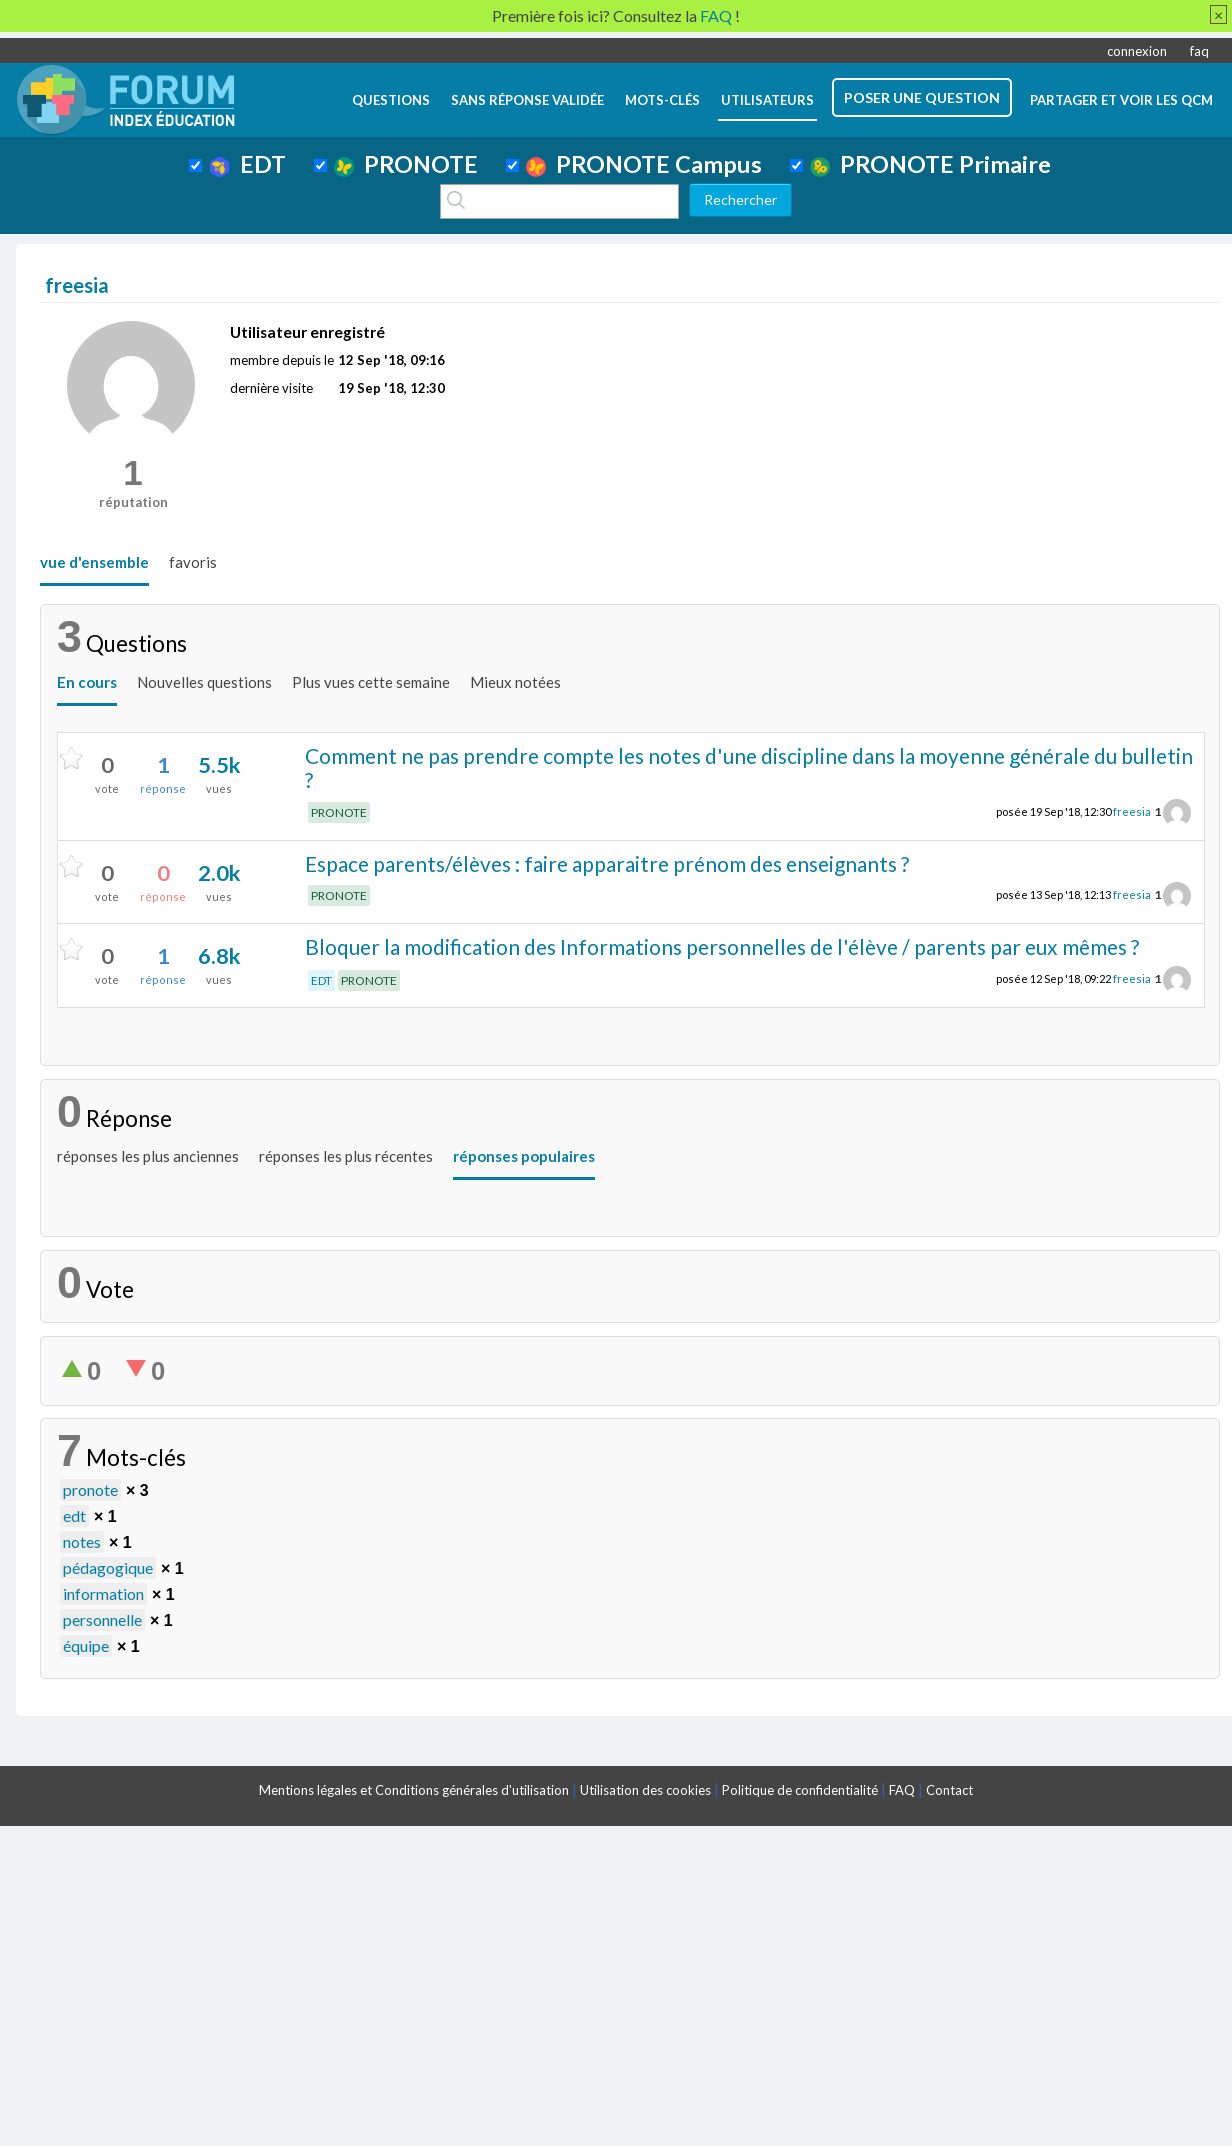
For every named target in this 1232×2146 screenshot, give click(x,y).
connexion (1137, 51)
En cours (87, 682)
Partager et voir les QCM (1121, 100)
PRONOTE (406, 164)
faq (1199, 51)
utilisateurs (767, 100)
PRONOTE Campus (644, 164)
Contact (949, 1790)
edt (74, 1515)
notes (82, 1541)
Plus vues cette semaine (371, 682)
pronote (90, 1489)
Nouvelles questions (204, 682)
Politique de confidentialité (800, 1790)
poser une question (922, 97)
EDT (247, 164)
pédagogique (108, 1567)
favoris (193, 562)
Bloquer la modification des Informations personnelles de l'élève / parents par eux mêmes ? (722, 946)
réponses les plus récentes (346, 1156)
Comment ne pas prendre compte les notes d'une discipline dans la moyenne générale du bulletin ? (749, 768)
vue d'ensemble (94, 562)
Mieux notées (515, 682)
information (103, 1593)
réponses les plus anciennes (148, 1156)
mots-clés (662, 100)
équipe (86, 1645)
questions (391, 100)
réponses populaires (524, 1156)
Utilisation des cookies (645, 1790)
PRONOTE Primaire (930, 164)
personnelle (102, 1619)
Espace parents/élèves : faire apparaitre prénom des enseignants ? (607, 863)
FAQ (902, 1790)
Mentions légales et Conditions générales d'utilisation (414, 1790)
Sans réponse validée (527, 100)
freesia (1132, 811)
